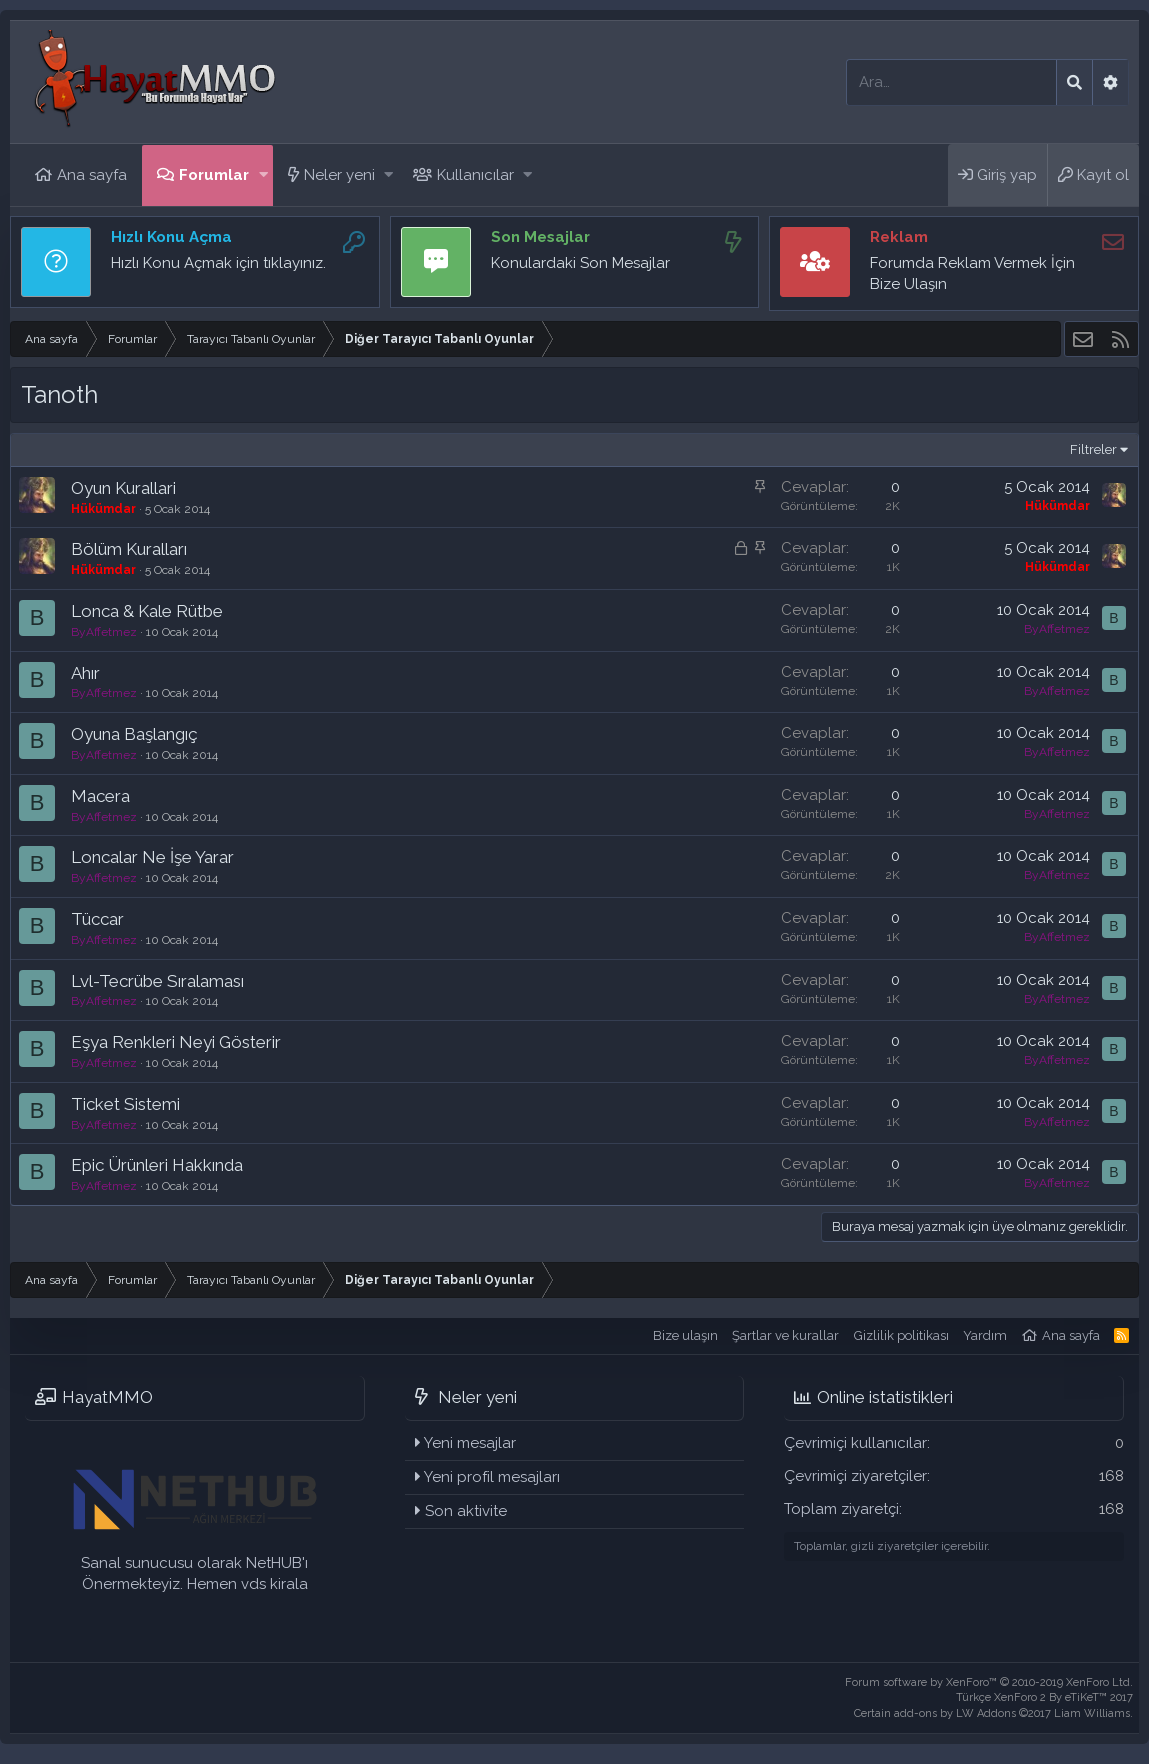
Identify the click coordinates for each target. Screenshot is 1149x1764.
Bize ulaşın (685, 1335)
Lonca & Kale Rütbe (147, 611)
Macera (100, 796)
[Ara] (951, 82)
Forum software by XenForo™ (989, 1682)
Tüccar (97, 919)
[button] (263, 175)
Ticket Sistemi (125, 1104)
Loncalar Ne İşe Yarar (152, 857)
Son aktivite (466, 1511)
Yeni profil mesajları (492, 1477)
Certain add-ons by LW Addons (993, 1713)
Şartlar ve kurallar (785, 1335)
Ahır (85, 673)
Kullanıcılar (475, 175)
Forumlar (214, 175)
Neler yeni (339, 175)
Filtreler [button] (1093, 449)
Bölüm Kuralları (129, 549)
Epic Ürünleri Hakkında (157, 1165)
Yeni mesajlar (470, 1443)
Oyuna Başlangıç (134, 734)
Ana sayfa (92, 175)
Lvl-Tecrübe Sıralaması (157, 981)
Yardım (985, 1335)
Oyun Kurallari (123, 488)
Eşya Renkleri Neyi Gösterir (176, 1042)
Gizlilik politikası (901, 1335)
